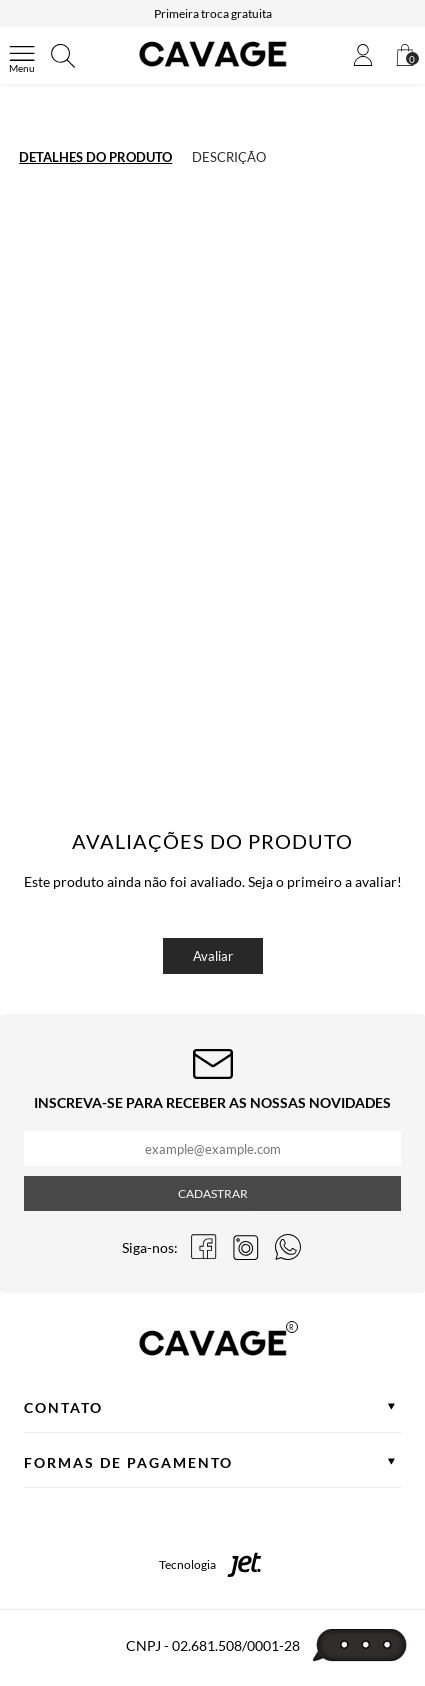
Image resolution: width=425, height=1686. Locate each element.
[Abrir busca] (63, 56)
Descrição (229, 157)
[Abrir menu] (22, 56)
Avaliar (213, 956)
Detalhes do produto (95, 157)
